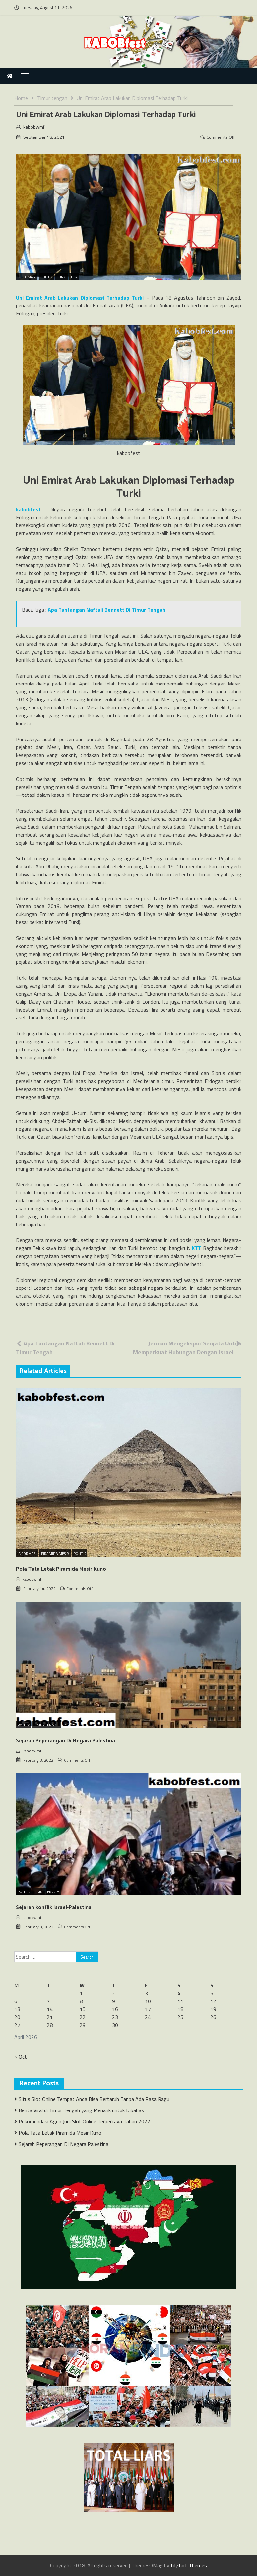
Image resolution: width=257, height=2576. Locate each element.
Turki (61, 277)
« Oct (20, 2057)
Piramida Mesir (55, 1553)
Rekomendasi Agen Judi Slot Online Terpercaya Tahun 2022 (84, 2121)
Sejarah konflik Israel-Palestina (54, 1907)
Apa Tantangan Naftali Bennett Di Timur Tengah (65, 1348)
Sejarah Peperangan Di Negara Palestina (65, 1740)
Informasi (27, 1553)
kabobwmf (33, 126)
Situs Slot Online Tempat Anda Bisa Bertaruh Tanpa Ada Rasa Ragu (94, 2099)
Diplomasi (27, 277)
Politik (46, 277)
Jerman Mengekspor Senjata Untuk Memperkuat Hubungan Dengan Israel (187, 1348)
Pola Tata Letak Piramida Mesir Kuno (61, 1569)
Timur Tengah (46, 1725)
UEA (74, 277)
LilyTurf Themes (189, 2565)
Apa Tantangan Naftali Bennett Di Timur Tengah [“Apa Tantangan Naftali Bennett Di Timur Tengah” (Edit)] (106, 610)
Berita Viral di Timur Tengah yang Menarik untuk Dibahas (81, 2110)
